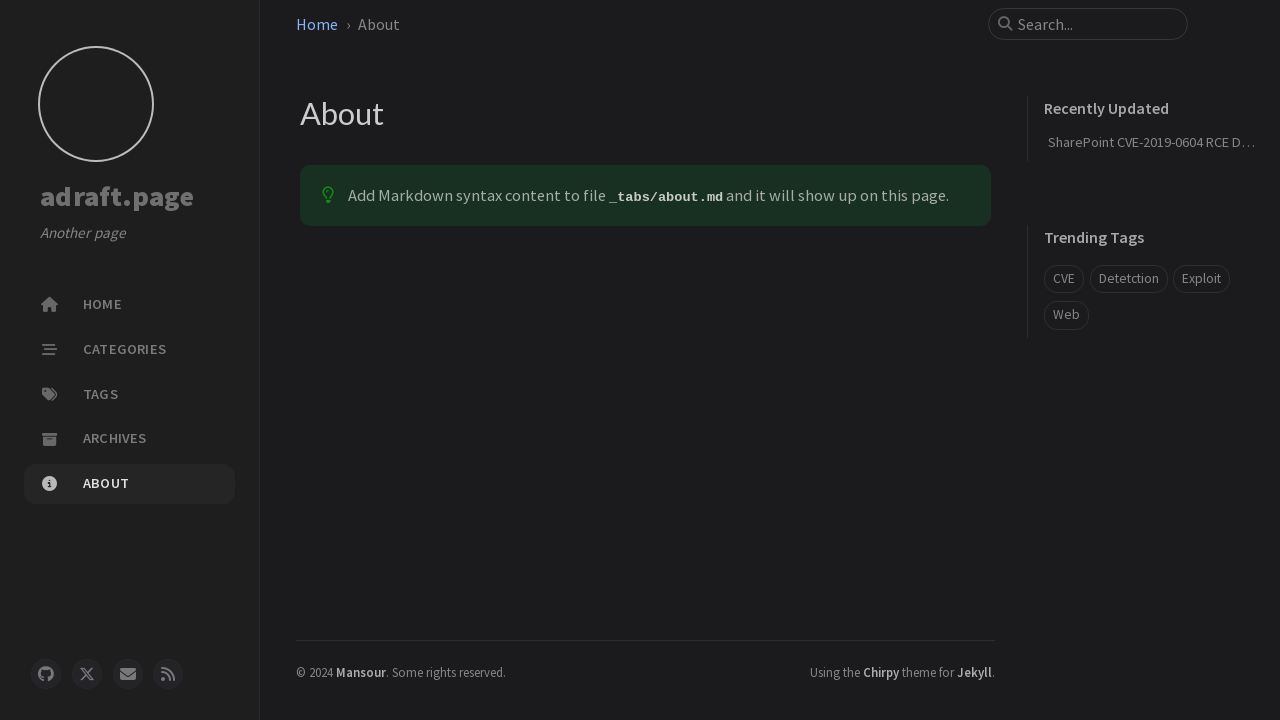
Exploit (1201, 278)
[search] (1096, 24)
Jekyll (974, 672)
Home (317, 24)
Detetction (1129, 278)
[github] (46, 674)
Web (1066, 314)
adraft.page (117, 196)
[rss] (168, 674)
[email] (128, 674)
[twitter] (87, 674)
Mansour (361, 672)
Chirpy (881, 672)
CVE (1064, 278)
